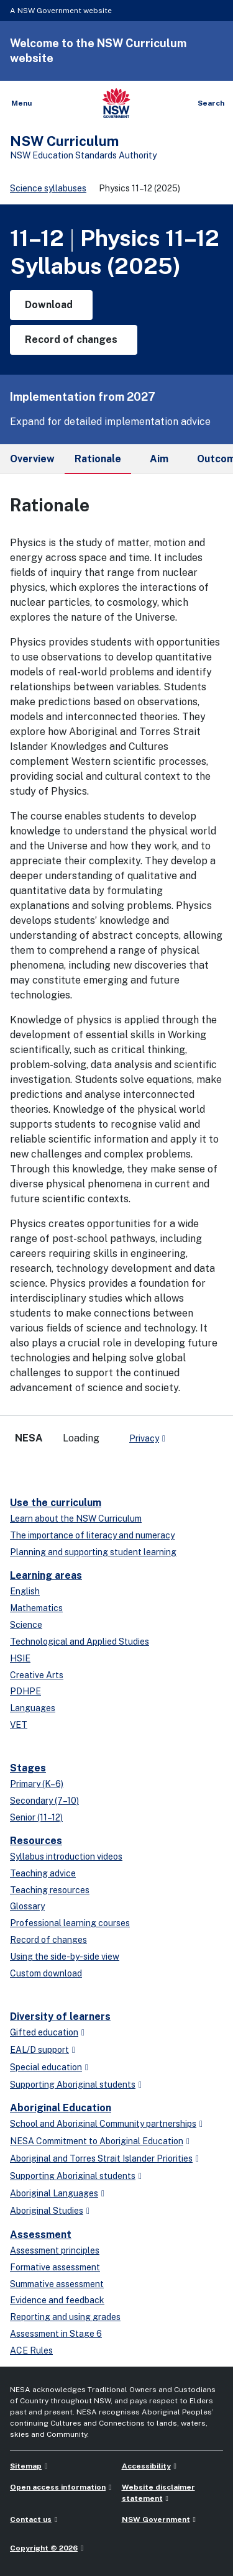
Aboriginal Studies (46, 2211)
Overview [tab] (32, 459)
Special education (46, 2067)
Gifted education (44, 2032)
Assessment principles (54, 2250)
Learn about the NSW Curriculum (76, 1518)
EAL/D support (39, 2050)
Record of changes (48, 1940)
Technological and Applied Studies (79, 1642)
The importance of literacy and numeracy (92, 1535)
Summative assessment (57, 2284)
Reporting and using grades (65, 2317)
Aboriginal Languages (54, 2193)
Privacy (144, 1438)
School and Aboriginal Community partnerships (103, 2124)
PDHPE (25, 1691)
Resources (36, 1841)
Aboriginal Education (60, 2108)
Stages (28, 1768)
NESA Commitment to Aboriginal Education (96, 2141)
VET (18, 1725)
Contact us (31, 2519)
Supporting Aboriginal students (72, 2085)
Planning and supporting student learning (93, 1552)
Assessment (40, 2234)
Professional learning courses (70, 1923)
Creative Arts (36, 1675)
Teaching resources (49, 1890)
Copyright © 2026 (44, 2548)
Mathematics (36, 1608)
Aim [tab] (159, 459)
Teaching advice (43, 1873)
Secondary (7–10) (44, 1801)
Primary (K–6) (36, 1784)
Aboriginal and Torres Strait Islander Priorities (101, 2158)
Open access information (58, 2487)
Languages (32, 1708)
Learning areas (46, 1575)
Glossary (27, 1906)
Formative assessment (55, 2267)
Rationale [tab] (98, 463)
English (25, 1591)
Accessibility (146, 2466)
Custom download (46, 1973)
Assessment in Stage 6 (56, 2334)
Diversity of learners (60, 2016)
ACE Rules (31, 2350)
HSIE (20, 1658)
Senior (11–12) (36, 1817)
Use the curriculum (55, 1503)
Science (26, 1625)
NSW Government (156, 2519)
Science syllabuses (48, 188)
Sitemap (26, 2466)
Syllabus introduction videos (66, 1856)
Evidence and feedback (57, 2300)
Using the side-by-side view (64, 1957)
